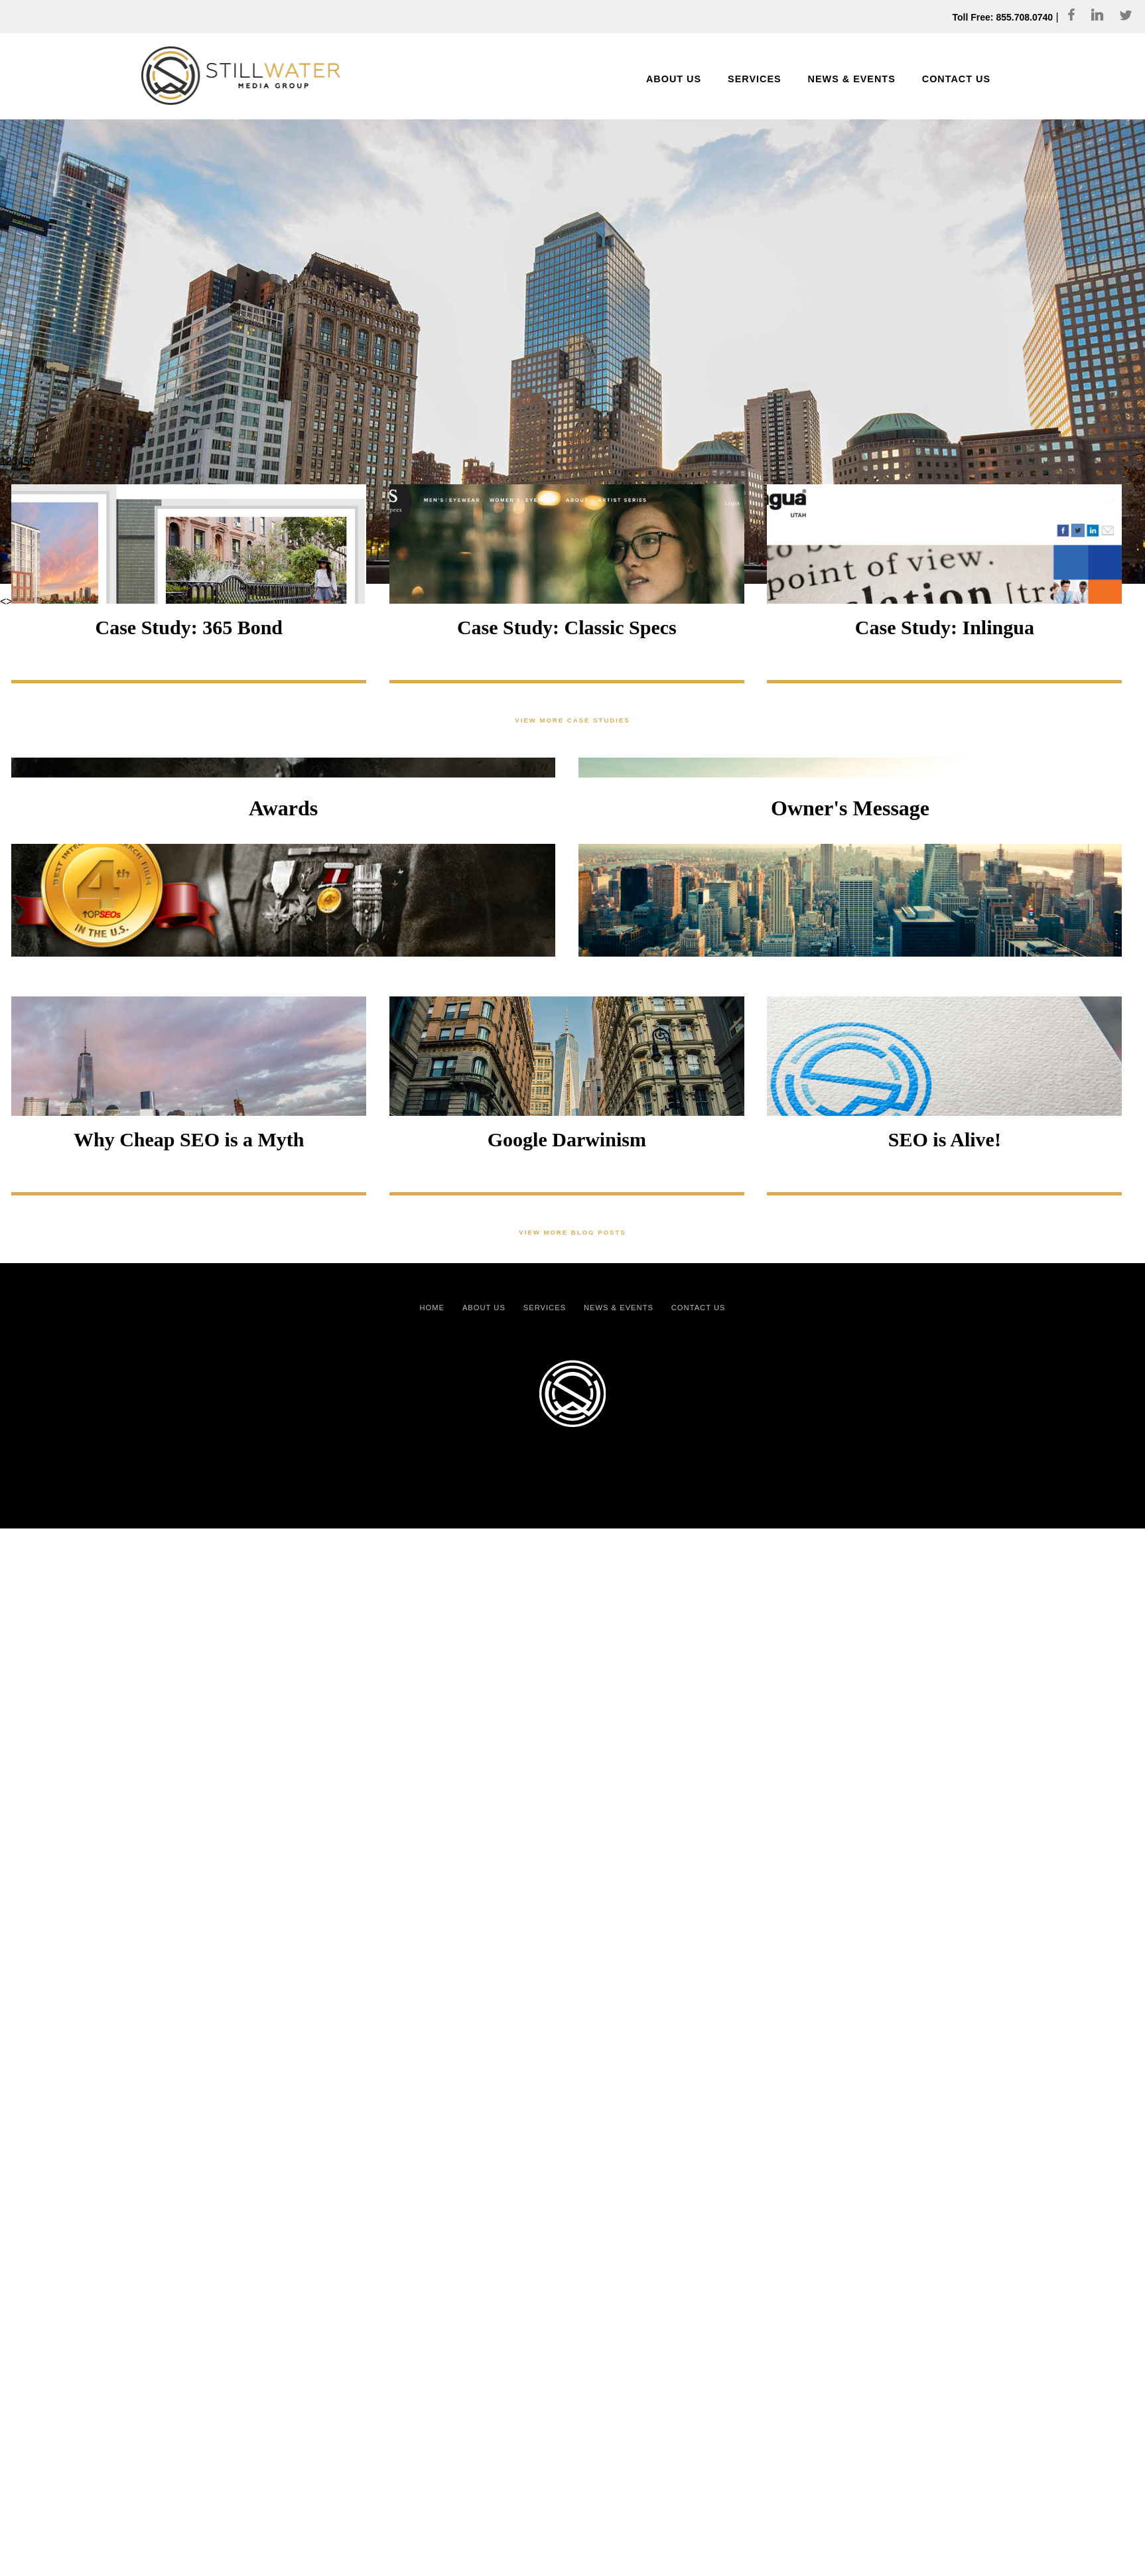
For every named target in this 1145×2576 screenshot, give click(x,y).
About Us (483, 1308)
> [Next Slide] (9, 601)
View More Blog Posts (572, 1232)
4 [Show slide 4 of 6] (21, 461)
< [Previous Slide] (3, 601)
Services (544, 1308)
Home (432, 1308)
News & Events (618, 1308)
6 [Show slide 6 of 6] (33, 461)
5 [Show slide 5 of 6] (27, 461)
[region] (572, 285)
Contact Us (698, 1308)
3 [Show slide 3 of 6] (15, 461)
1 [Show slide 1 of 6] (3, 461)
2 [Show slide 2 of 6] (9, 461)
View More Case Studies (572, 720)
